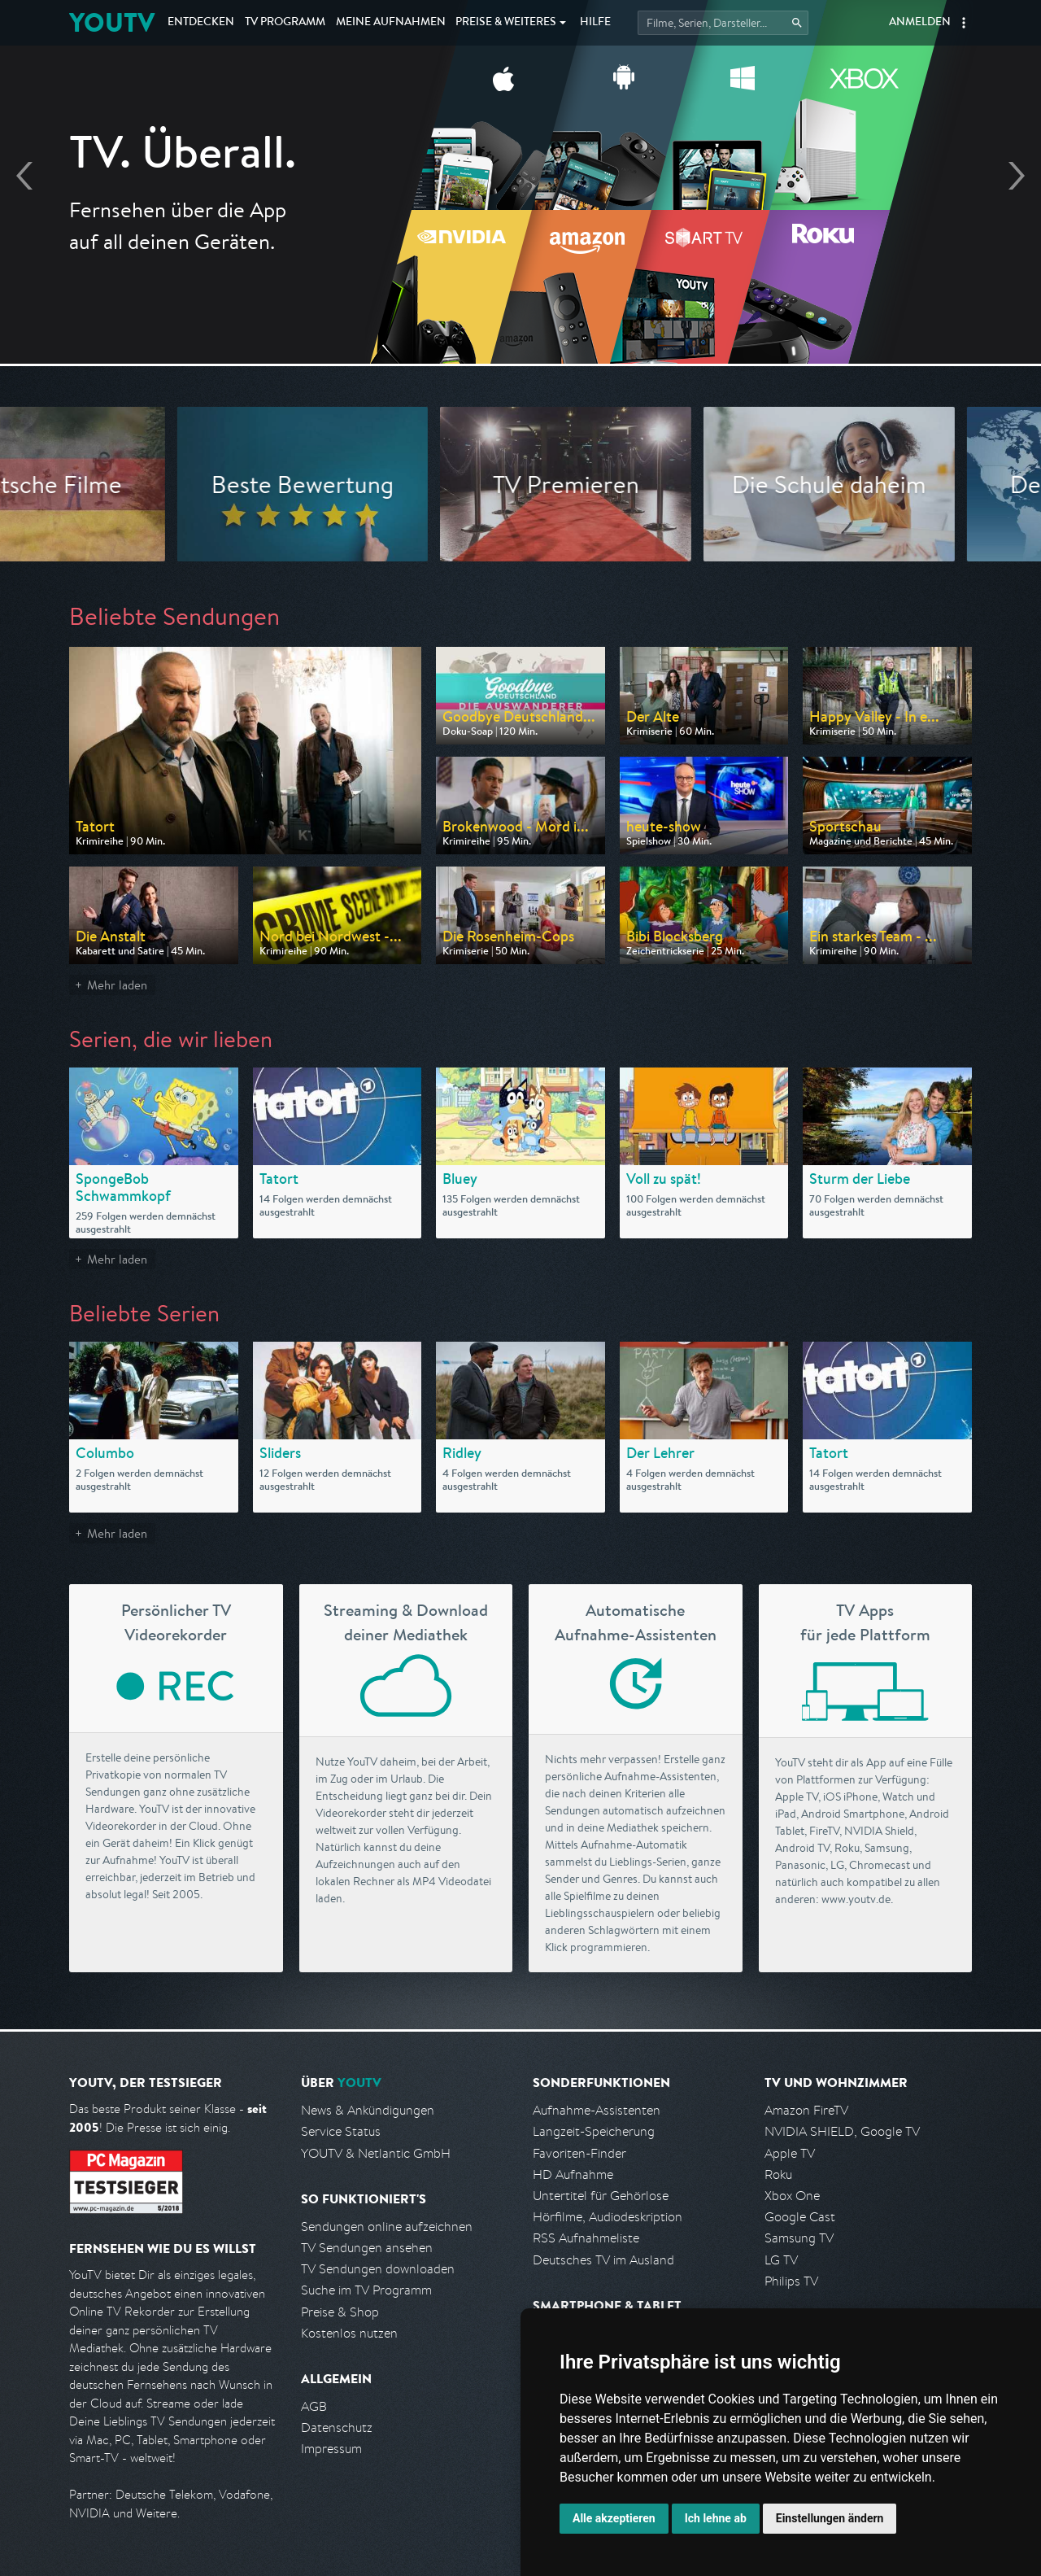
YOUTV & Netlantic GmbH (376, 2153)
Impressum (331, 2448)
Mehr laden (117, 985)
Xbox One (792, 2195)
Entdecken (201, 22)
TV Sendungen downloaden (378, 2268)
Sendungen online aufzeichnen (387, 2226)
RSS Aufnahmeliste (586, 2237)
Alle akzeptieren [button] (614, 2518)
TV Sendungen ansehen (367, 2247)
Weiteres (505, 22)
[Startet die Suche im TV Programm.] (723, 23)
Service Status (341, 2131)
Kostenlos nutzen (349, 2333)
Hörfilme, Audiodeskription (607, 2216)
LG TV (781, 2259)
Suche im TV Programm (366, 2290)
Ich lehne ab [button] (716, 2518)
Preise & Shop (340, 2312)
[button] (964, 23)
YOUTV (112, 22)
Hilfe (595, 22)
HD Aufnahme (573, 2174)
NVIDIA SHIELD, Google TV (842, 2131)
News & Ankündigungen (367, 2110)
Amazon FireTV (806, 2110)
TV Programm (285, 22)
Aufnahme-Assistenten (596, 2110)
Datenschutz (336, 2427)
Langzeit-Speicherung (594, 2131)
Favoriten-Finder (579, 2153)
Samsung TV (799, 2237)
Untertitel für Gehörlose (601, 2195)
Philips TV (791, 2281)
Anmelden (920, 22)
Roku (778, 2174)
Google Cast (799, 2216)
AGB (314, 2406)
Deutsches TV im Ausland (603, 2259)
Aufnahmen (391, 22)
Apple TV (789, 2153)
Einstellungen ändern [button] (830, 2518)
